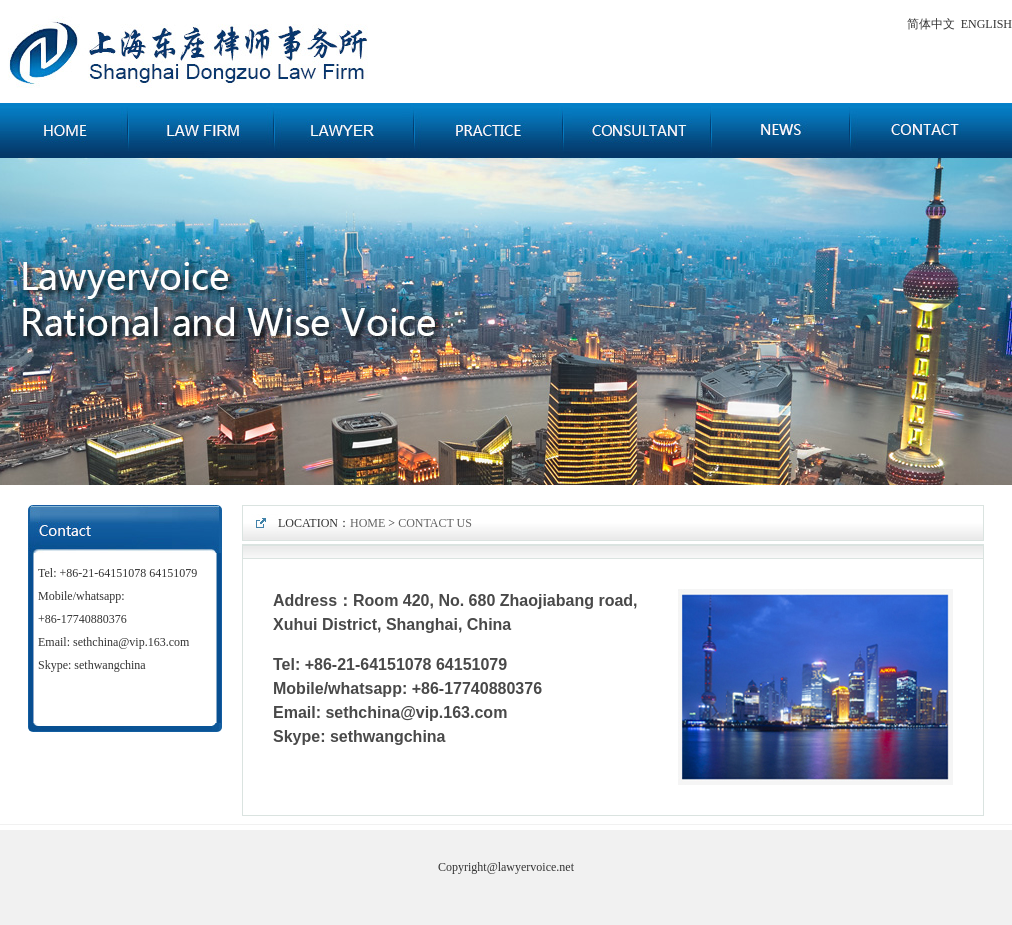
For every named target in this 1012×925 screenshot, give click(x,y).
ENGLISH (986, 24)
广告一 (506, 321)
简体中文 (931, 24)
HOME (367, 523)
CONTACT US (435, 523)
